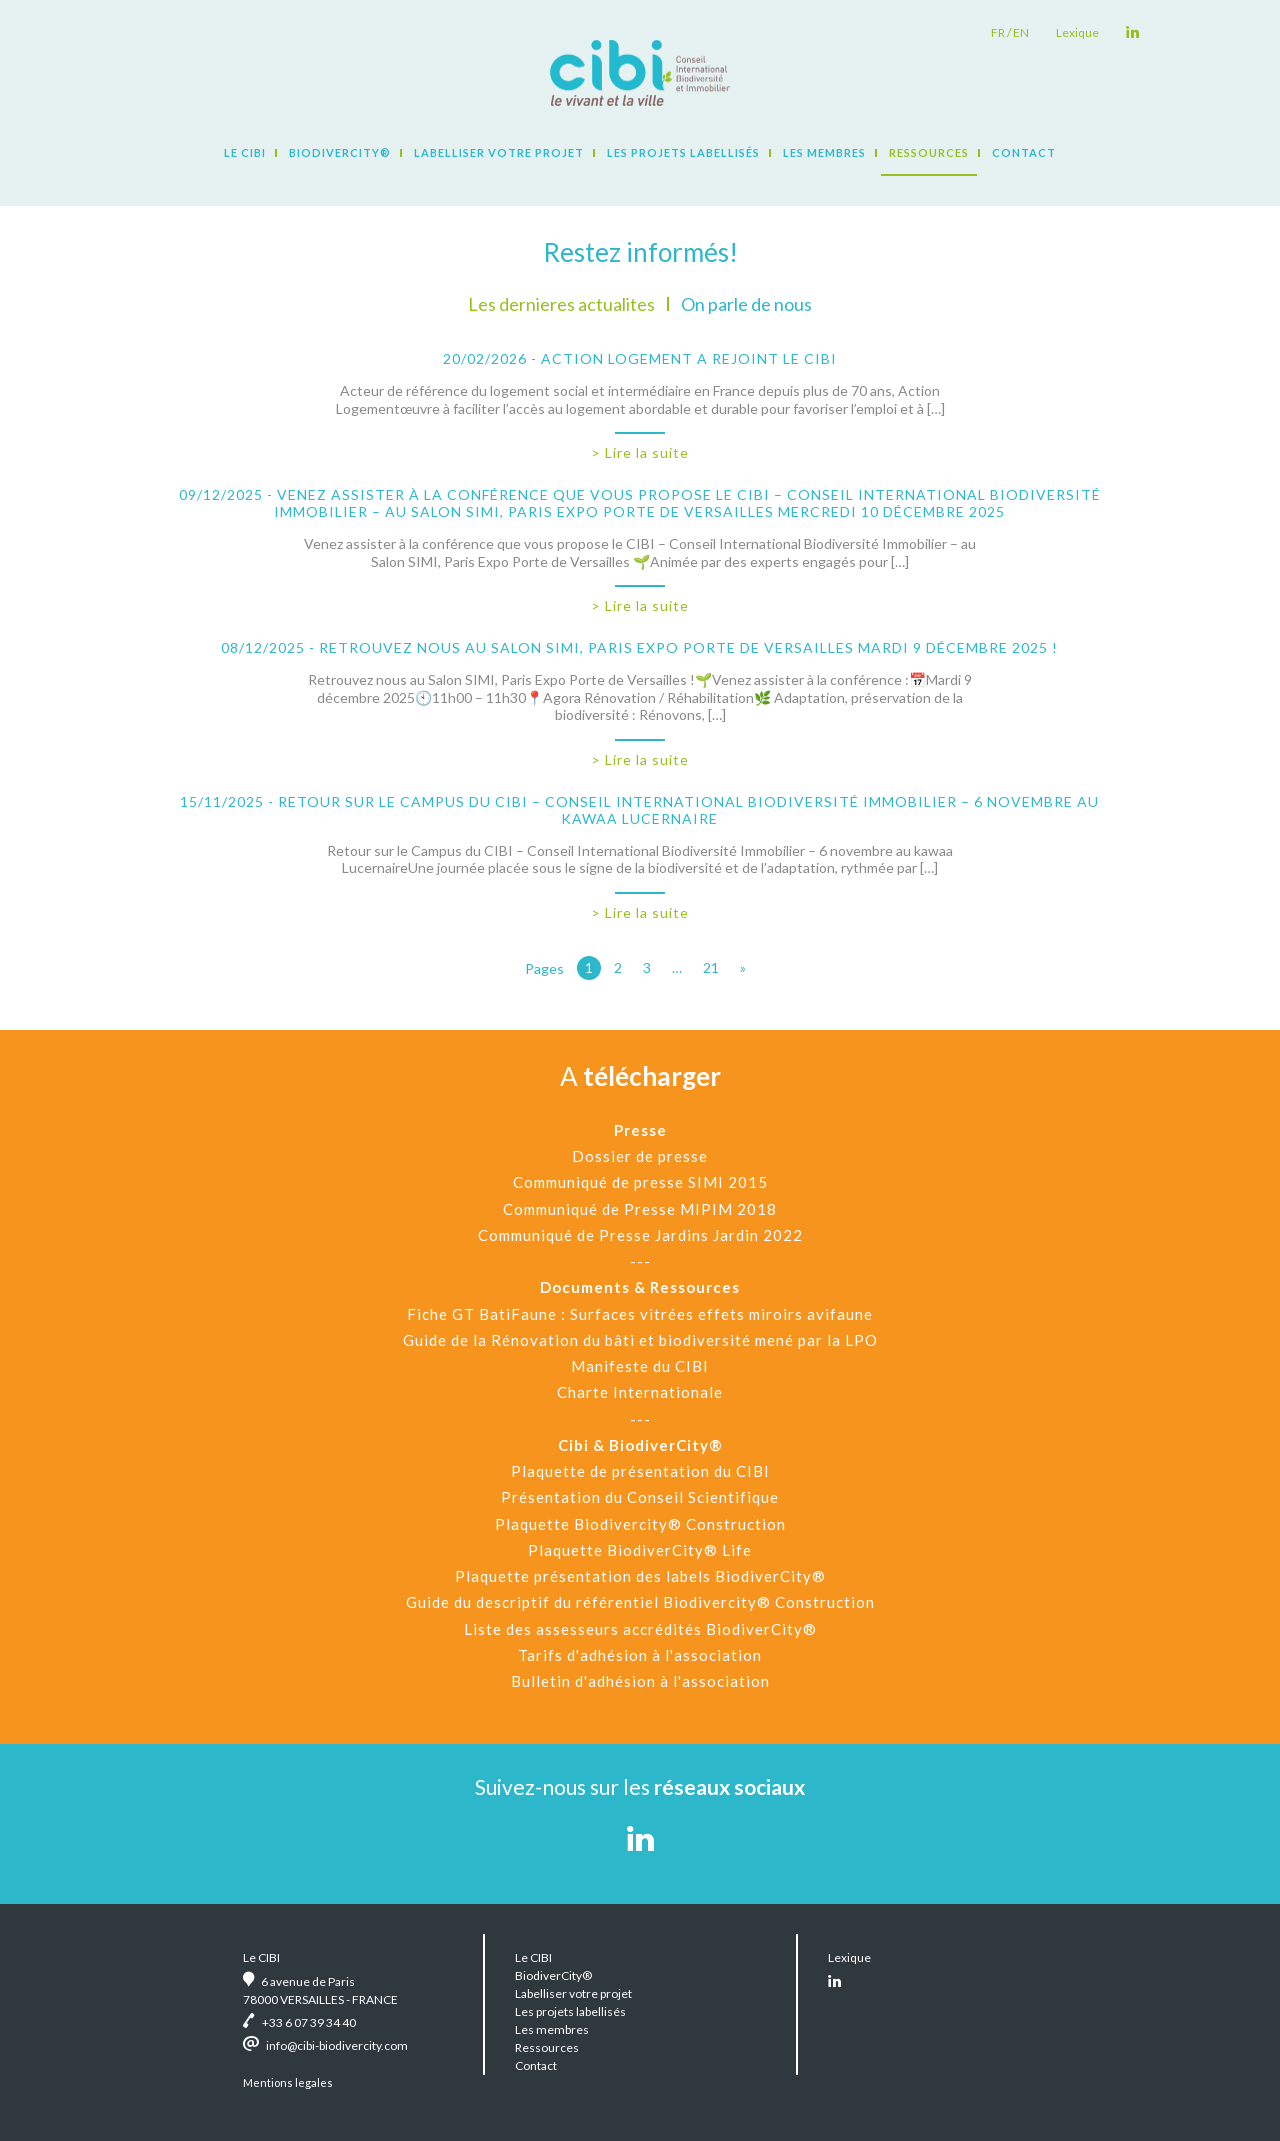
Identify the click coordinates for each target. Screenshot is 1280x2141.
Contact (1024, 152)
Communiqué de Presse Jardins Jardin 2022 (640, 1235)
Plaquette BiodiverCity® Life (640, 1550)
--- (640, 1261)
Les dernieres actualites (561, 304)
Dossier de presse (640, 1156)
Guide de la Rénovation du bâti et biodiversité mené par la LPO (640, 1340)
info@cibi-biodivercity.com (337, 2045)
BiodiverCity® (340, 152)
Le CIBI (245, 152)
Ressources (929, 152)
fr (998, 32)
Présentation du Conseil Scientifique (640, 1497)
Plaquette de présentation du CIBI (640, 1471)
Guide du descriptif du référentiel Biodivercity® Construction (640, 1602)
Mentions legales (288, 2082)
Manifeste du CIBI (640, 1366)
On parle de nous (746, 304)
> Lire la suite (640, 452)
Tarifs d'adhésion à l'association (640, 1655)
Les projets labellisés (683, 152)
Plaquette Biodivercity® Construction (640, 1524)
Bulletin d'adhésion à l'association (640, 1681)
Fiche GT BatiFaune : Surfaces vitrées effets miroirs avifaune (640, 1314)
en (1021, 32)
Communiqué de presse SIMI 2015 (640, 1182)
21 (711, 967)
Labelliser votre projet (499, 152)
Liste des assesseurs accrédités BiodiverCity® (640, 1629)
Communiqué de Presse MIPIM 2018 (640, 1209)
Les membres (824, 152)
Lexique (1077, 32)
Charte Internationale (640, 1392)
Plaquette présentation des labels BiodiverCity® (640, 1576)
